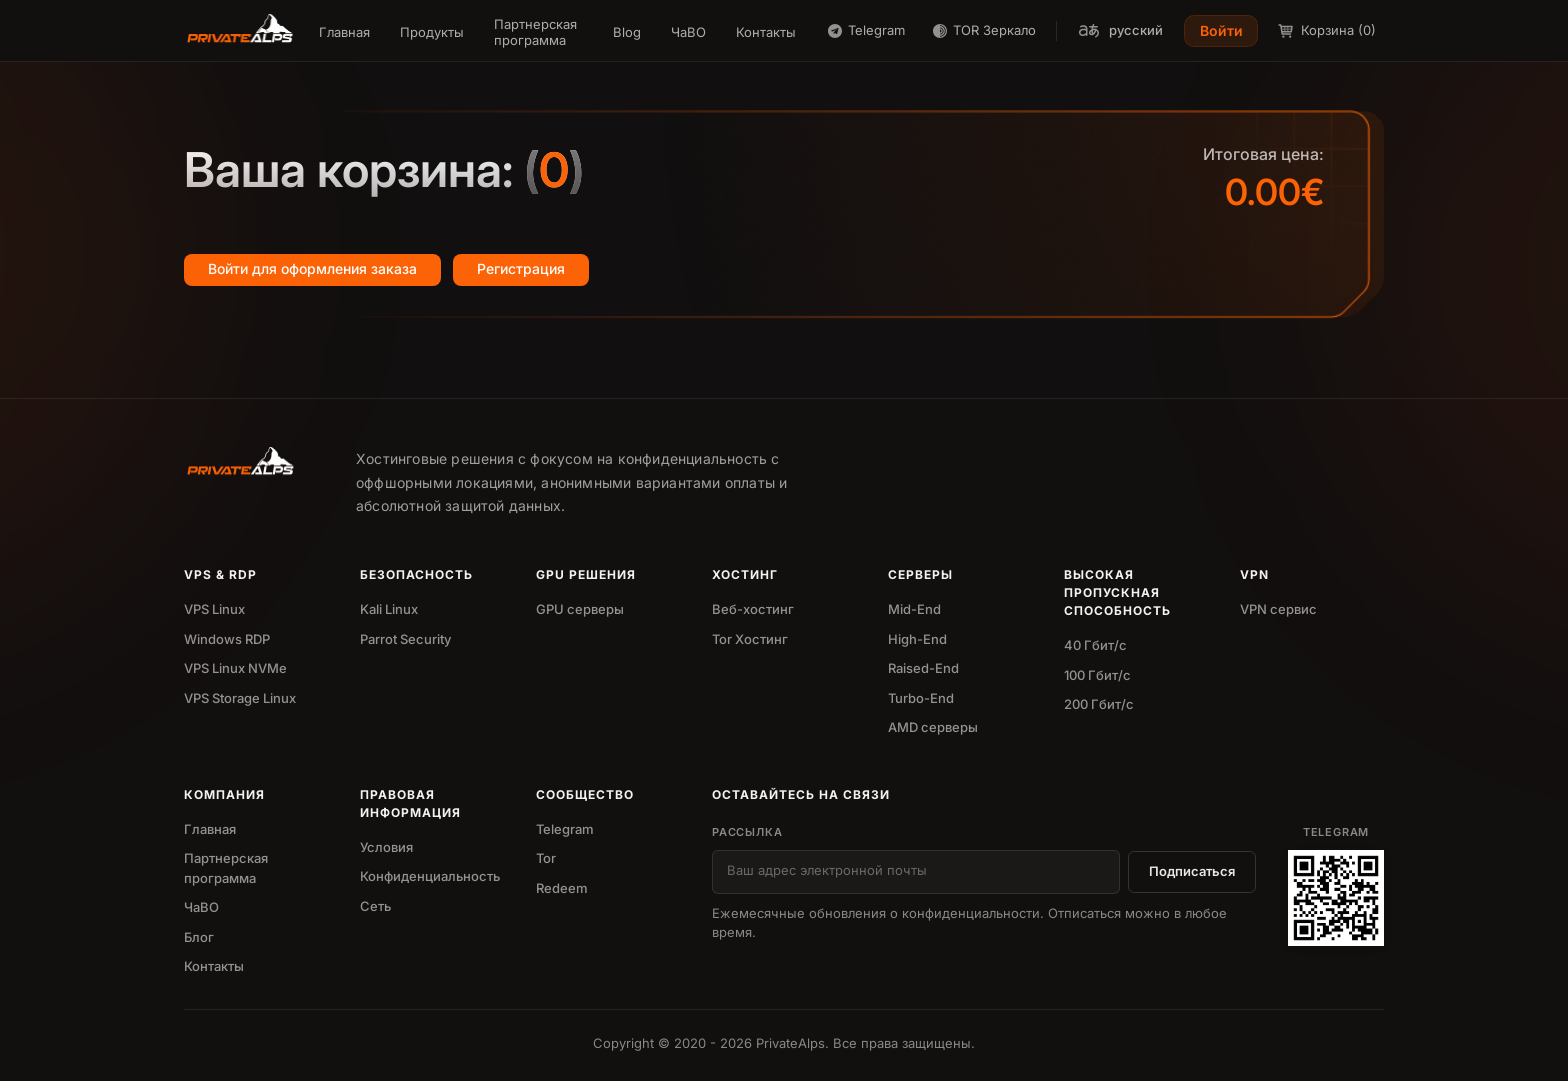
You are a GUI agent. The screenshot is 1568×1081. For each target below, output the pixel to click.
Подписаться (1192, 871)
